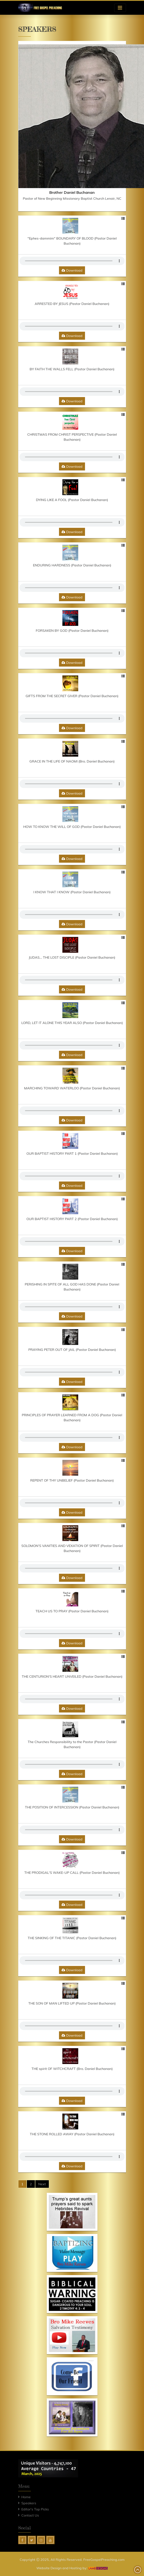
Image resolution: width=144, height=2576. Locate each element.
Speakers (28, 2503)
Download (72, 270)
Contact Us (30, 2515)
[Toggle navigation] (120, 8)
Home (26, 2497)
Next (42, 2184)
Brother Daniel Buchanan (72, 192)
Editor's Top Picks (35, 2509)
